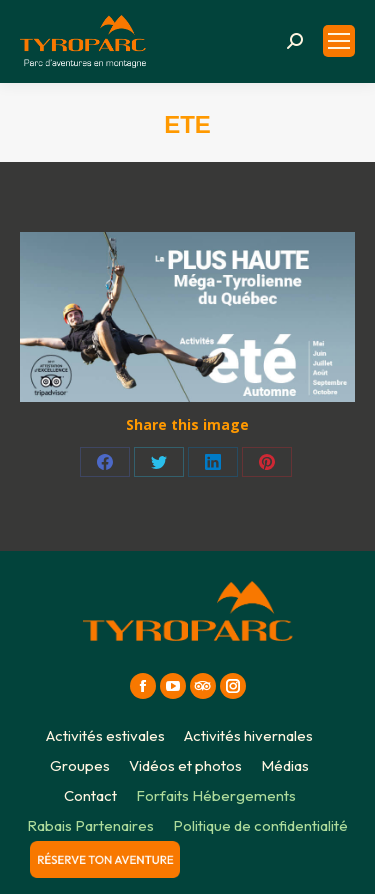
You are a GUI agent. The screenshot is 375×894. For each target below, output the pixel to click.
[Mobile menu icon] (339, 41)
